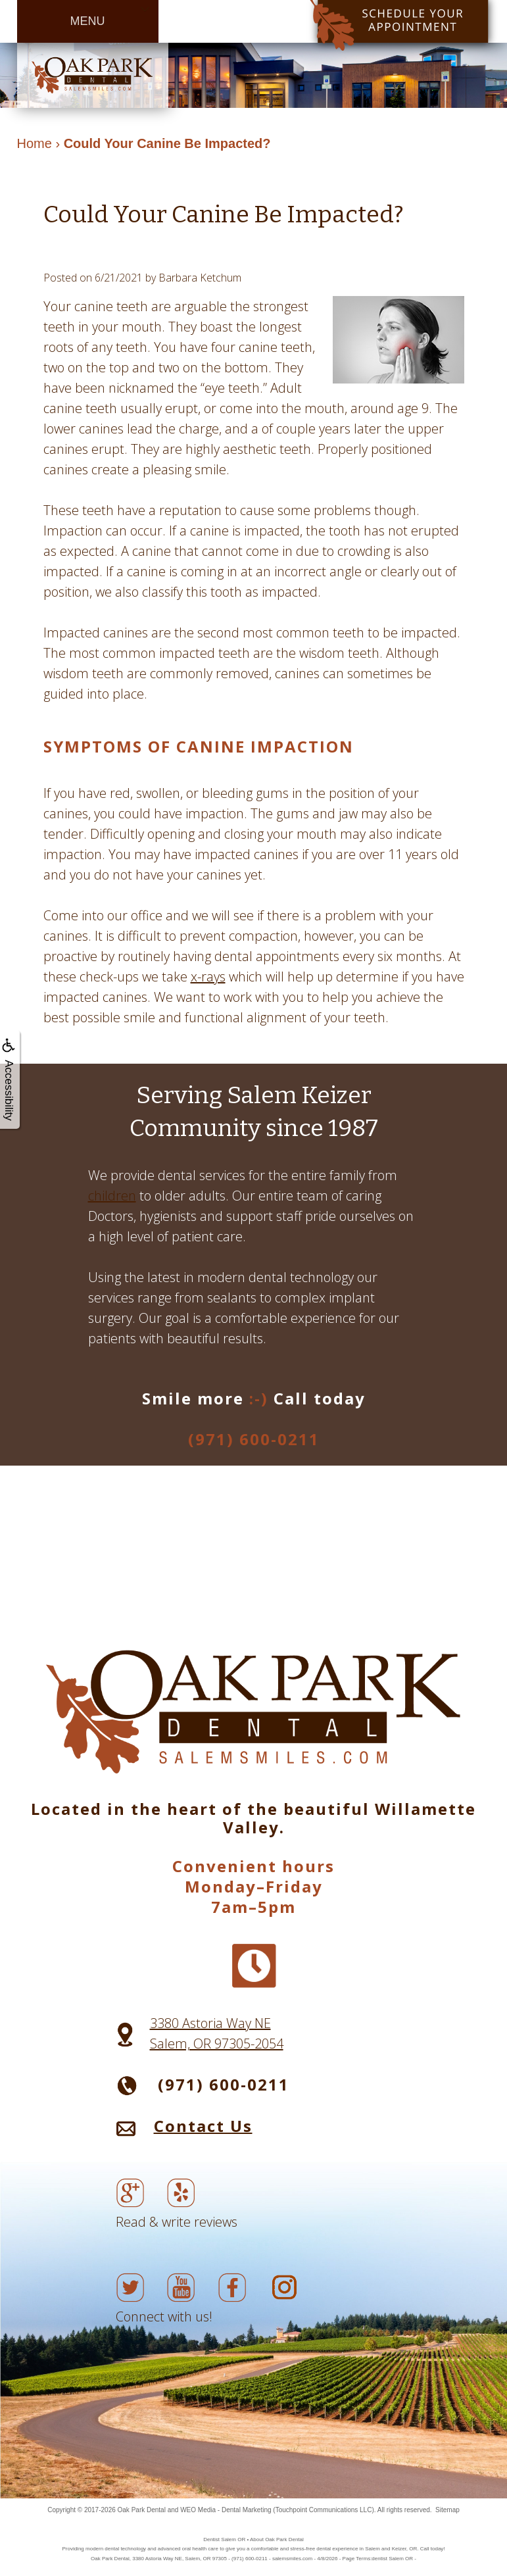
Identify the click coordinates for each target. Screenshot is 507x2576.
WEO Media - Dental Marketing (225, 2510)
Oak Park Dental (142, 2510)
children (112, 1195)
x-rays (208, 976)
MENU (87, 21)
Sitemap (447, 2510)
